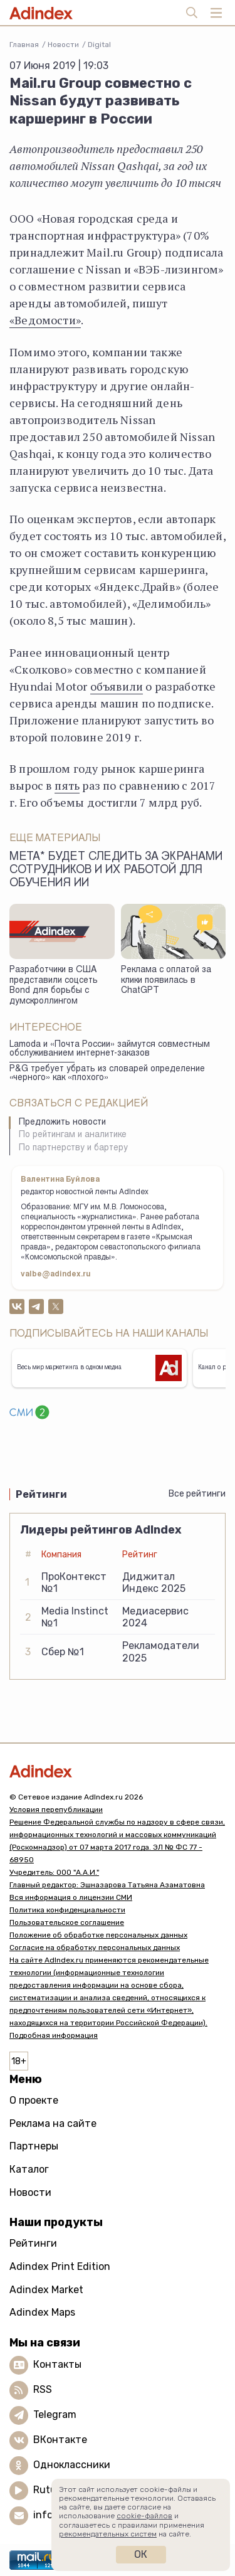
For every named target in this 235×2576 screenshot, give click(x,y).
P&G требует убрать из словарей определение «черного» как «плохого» (107, 1074)
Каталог (29, 2169)
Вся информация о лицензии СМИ (70, 1897)
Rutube (50, 2490)
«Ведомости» (45, 319)
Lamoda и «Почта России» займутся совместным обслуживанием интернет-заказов (109, 1050)
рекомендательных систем (108, 2534)
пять (67, 785)
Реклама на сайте (53, 2123)
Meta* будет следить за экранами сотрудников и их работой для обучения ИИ (115, 870)
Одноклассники (71, 2465)
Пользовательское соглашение (66, 1922)
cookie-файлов (144, 2515)
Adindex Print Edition (59, 2266)
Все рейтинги (197, 1493)
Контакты (57, 2364)
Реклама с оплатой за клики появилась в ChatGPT (166, 980)
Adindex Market (46, 2290)
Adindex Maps (42, 2312)
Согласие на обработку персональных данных (94, 1947)
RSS (42, 2389)
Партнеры (33, 2146)
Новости (63, 44)
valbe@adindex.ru (56, 1274)
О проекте (33, 2100)
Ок (140, 2554)
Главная (24, 44)
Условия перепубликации (56, 1809)
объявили (116, 686)
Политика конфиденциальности (67, 1909)
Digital (99, 44)
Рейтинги (33, 2243)
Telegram (54, 2414)
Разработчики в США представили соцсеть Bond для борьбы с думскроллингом (53, 986)
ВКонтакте (60, 2440)
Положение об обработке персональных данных (98, 1935)
